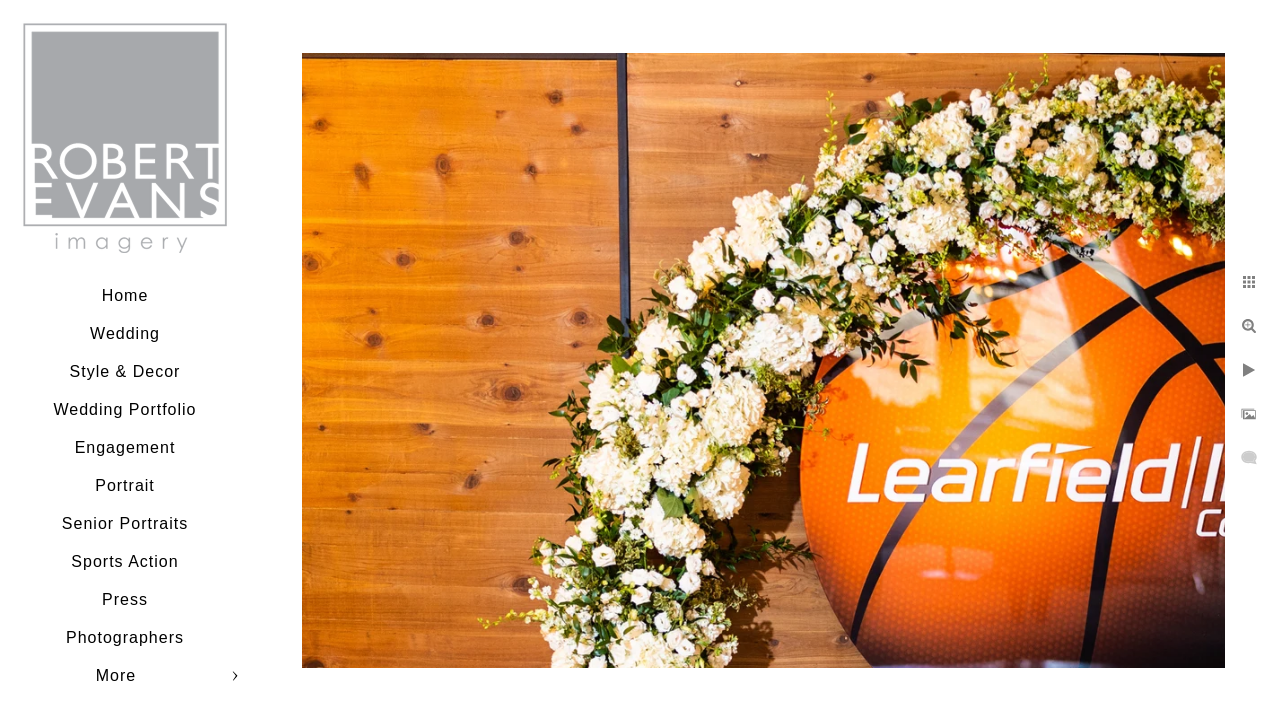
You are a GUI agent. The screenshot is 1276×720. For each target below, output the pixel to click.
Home (125, 295)
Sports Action (124, 561)
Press (125, 599)
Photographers (125, 637)
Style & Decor (125, 371)
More (116, 675)
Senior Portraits (125, 523)
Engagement (125, 447)
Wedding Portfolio (125, 409)
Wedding (125, 333)
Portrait (125, 485)
